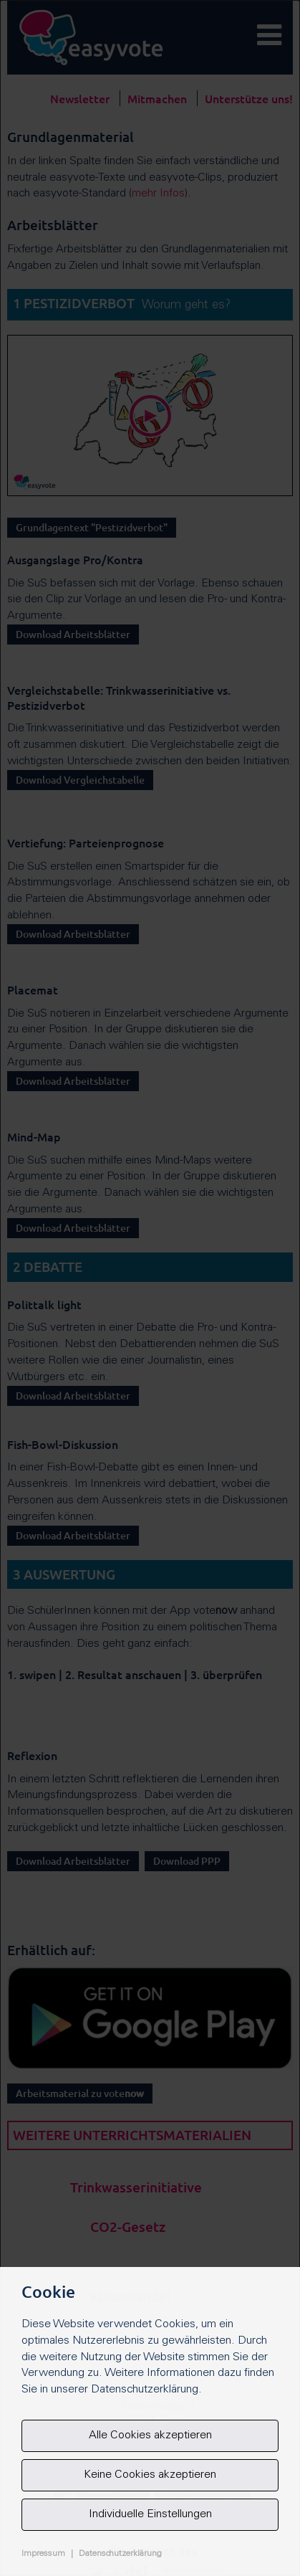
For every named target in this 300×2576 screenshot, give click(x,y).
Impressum (43, 2553)
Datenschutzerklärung (120, 2553)
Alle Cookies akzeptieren (150, 2435)
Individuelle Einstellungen (150, 2514)
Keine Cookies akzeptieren (150, 2475)
